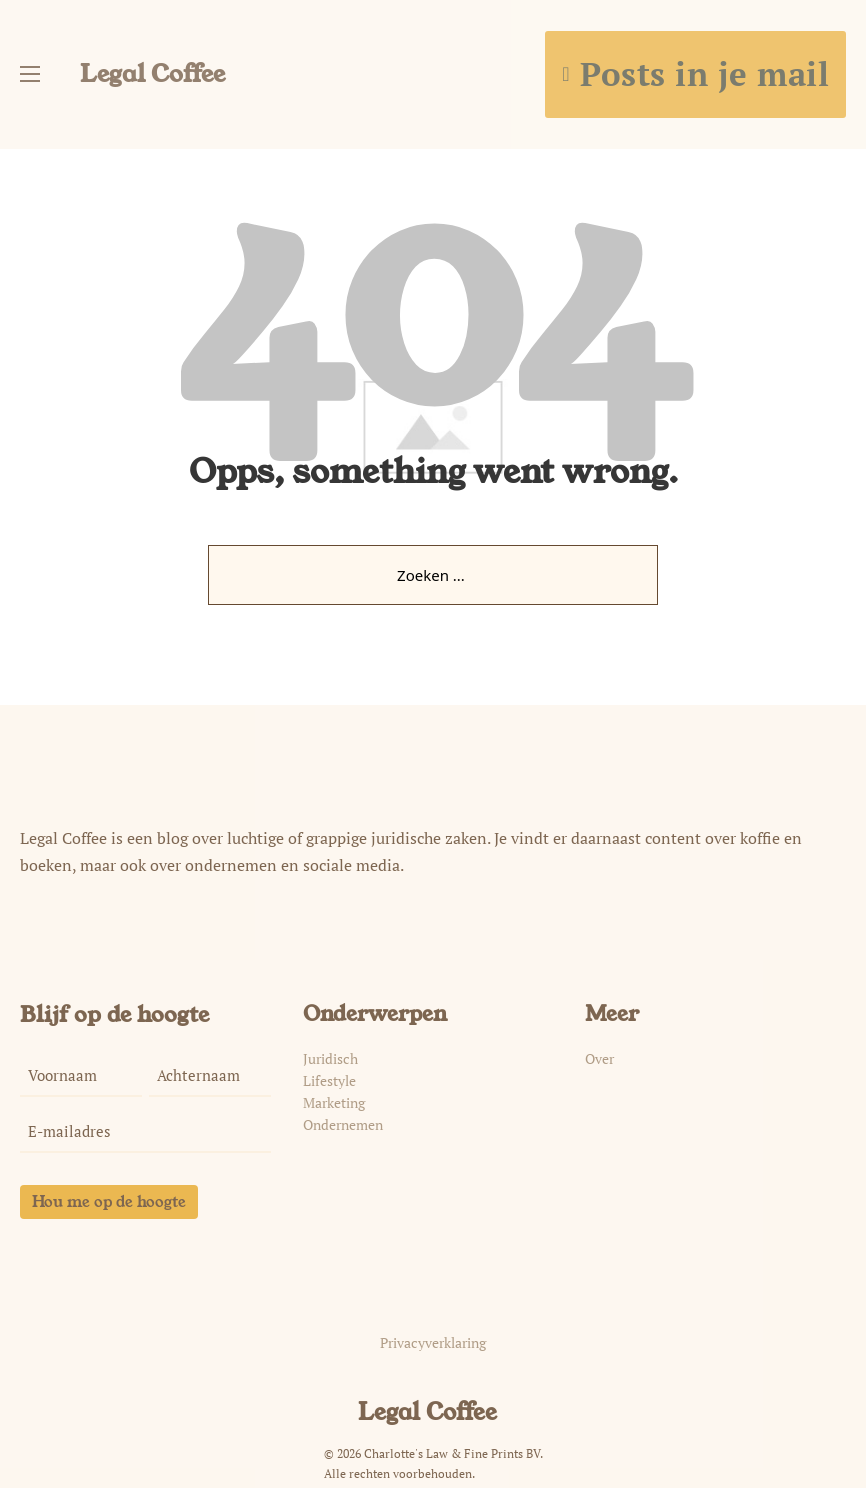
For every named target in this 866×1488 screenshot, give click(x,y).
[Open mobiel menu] (30, 74)
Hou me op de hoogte (109, 1201)
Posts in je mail (695, 73)
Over (599, 1059)
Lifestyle (329, 1081)
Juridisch (330, 1059)
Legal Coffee (152, 74)
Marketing (334, 1103)
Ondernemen (343, 1125)
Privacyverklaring (433, 1343)
